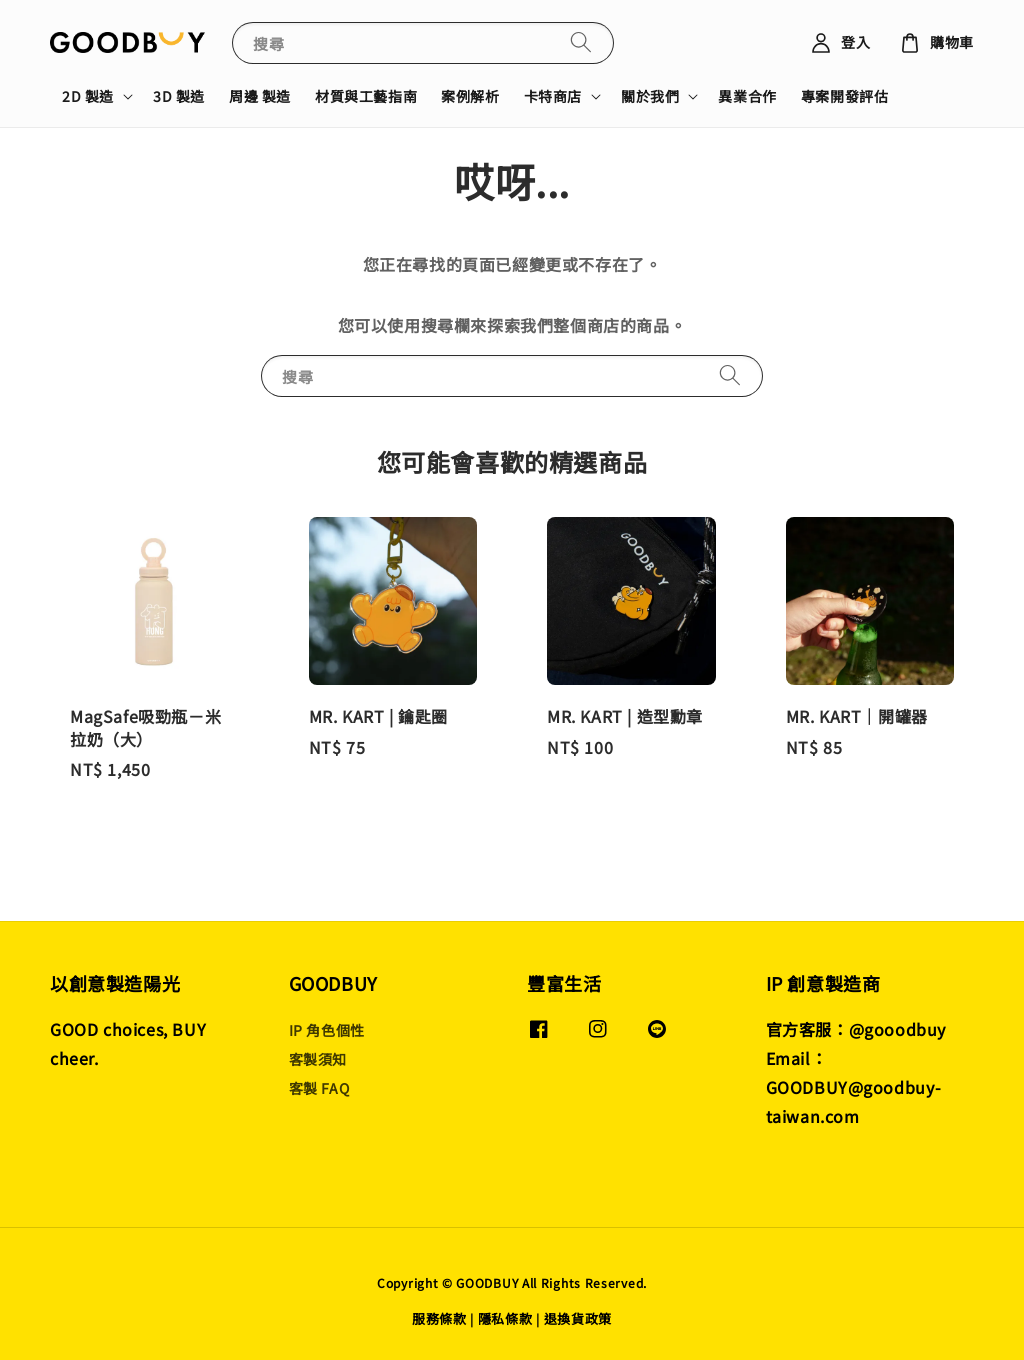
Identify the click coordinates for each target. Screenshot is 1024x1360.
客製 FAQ (319, 1088)
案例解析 (470, 96)
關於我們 (650, 96)
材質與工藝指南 (366, 96)
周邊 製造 (260, 96)
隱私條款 (505, 1318)
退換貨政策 (578, 1318)
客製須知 (318, 1059)
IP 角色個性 (327, 1030)
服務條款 (439, 1318)
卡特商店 (553, 96)
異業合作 (747, 96)
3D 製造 (179, 96)
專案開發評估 (845, 96)
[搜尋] (581, 42)
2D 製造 (88, 96)
